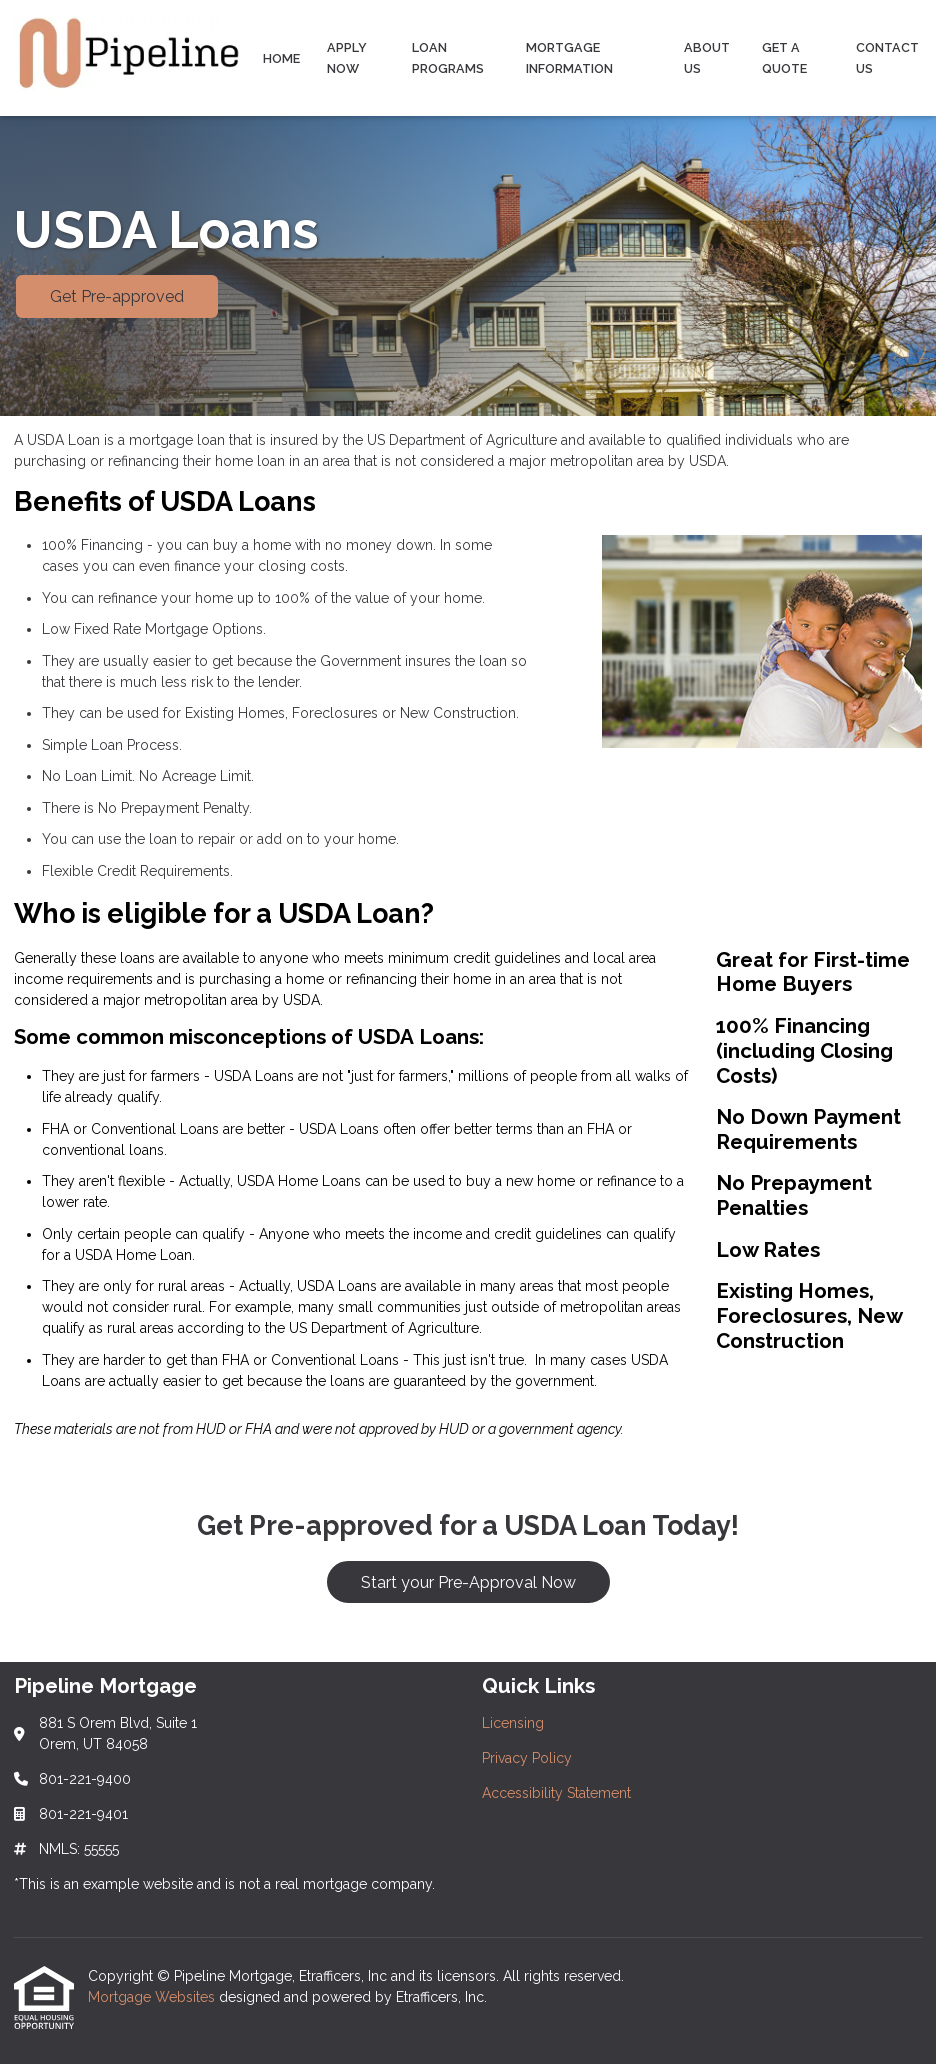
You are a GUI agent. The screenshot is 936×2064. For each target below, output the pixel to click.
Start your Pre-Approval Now (468, 1582)
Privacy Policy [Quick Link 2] (527, 1758)
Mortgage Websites (153, 1997)
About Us (707, 58)
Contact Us (887, 58)
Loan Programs (448, 58)
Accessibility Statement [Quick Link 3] (556, 1793)
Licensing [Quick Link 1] (513, 1723)
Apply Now (347, 58)
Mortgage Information (569, 58)
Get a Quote (784, 58)
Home (281, 58)
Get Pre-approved (117, 296)
